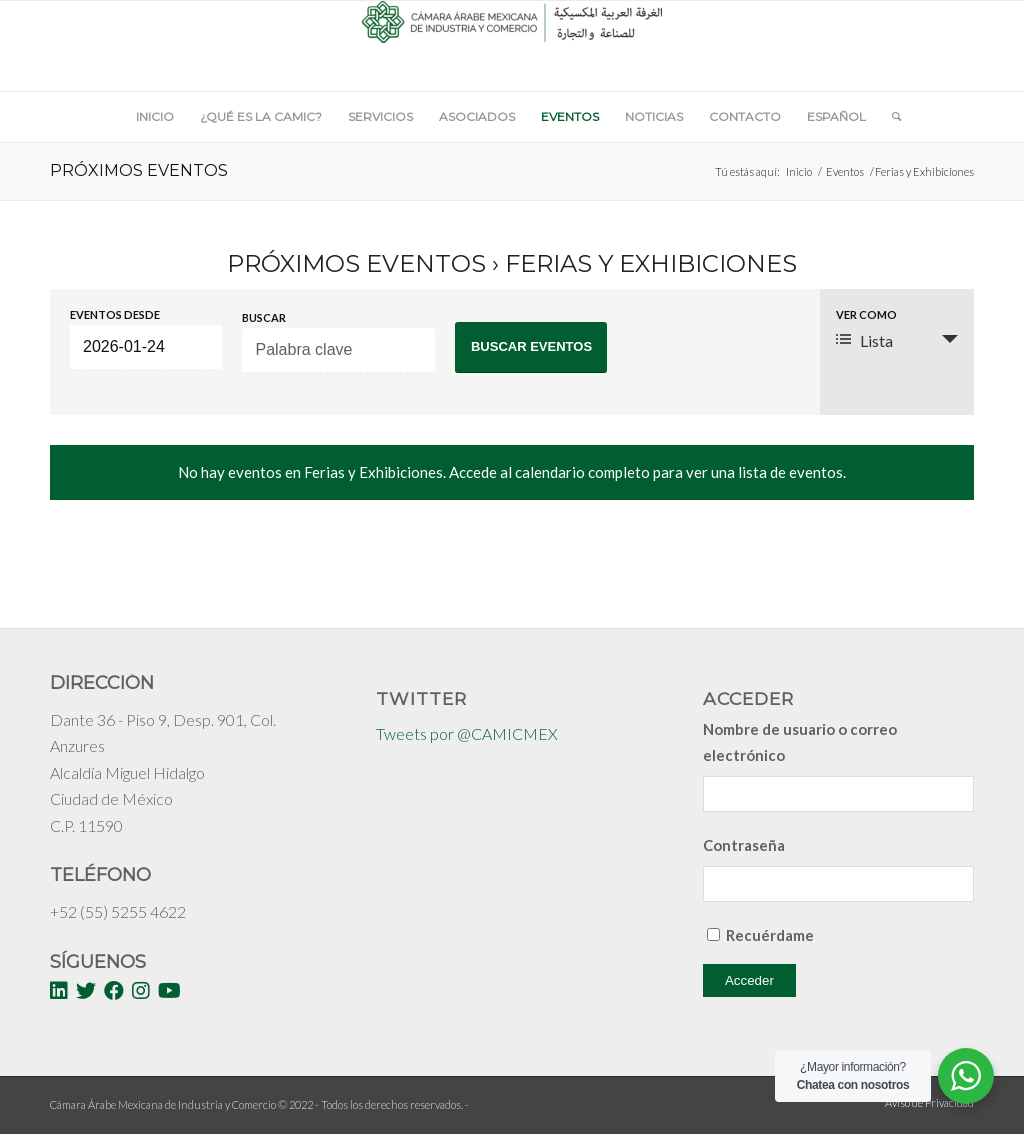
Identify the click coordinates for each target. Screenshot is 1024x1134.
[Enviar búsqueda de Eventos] (531, 347)
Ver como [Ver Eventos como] (866, 314)
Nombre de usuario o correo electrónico (800, 742)
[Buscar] (890, 117)
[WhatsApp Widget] (966, 1076)
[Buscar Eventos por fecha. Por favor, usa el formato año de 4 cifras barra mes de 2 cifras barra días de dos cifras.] (146, 347)
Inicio (799, 171)
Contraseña (744, 845)
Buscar (264, 317)
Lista (864, 340)
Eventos (845, 171)
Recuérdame (770, 935)
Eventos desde (115, 314)
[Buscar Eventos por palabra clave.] (338, 350)
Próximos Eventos (356, 263)
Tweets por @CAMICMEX (467, 733)
